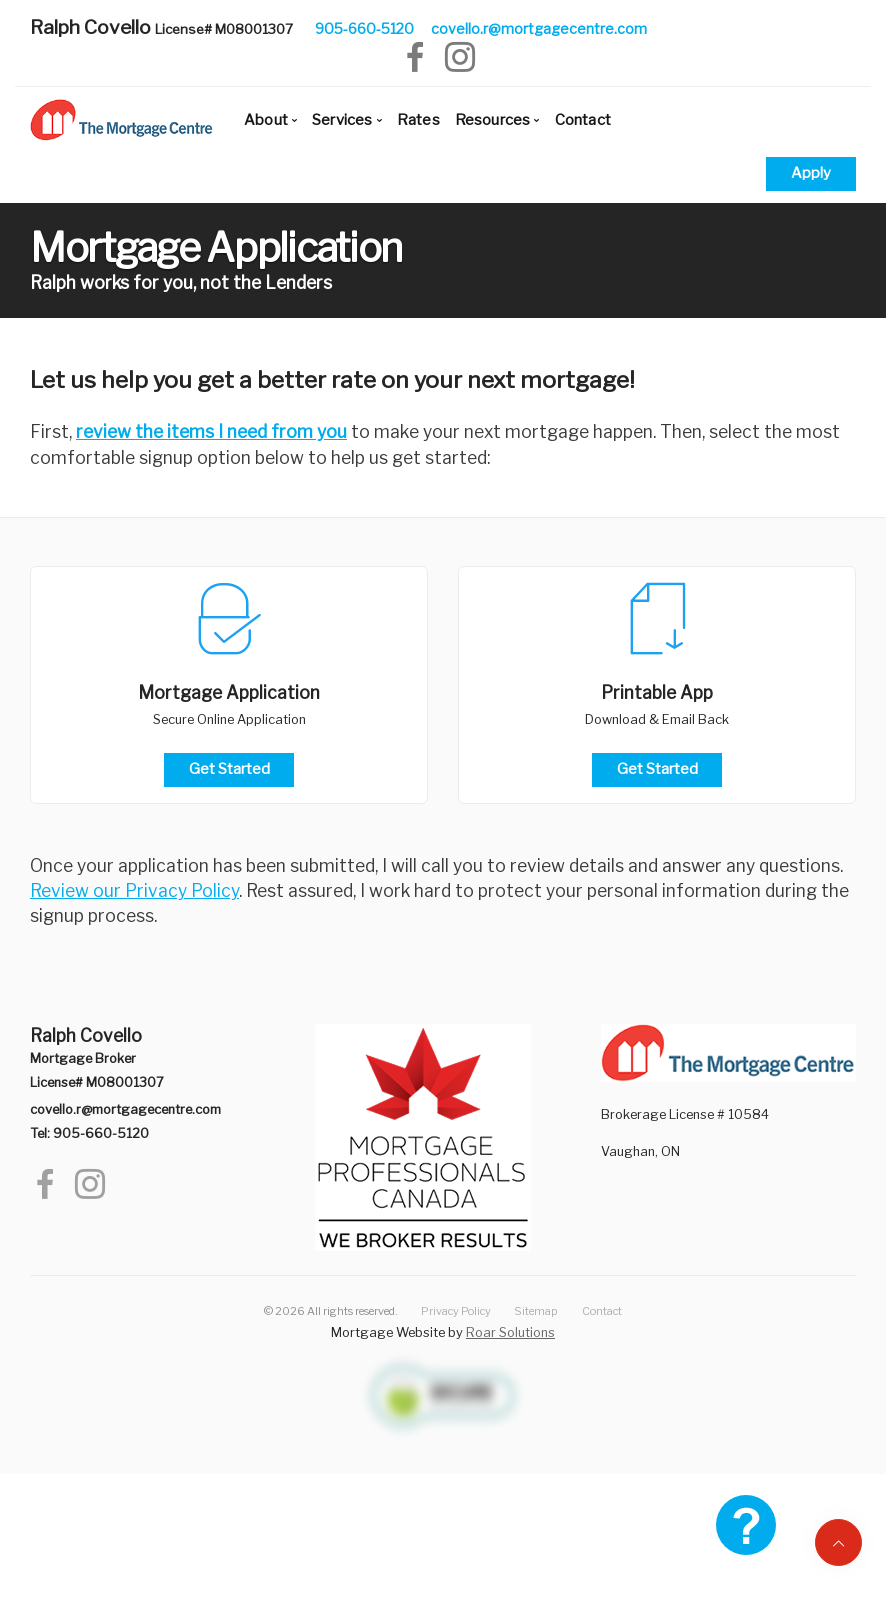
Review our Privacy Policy (134, 890)
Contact (583, 120)
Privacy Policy (456, 1311)
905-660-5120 (364, 28)
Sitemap (536, 1311)
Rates (418, 120)
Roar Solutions (510, 1332)
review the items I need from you (211, 431)
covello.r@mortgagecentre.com (539, 28)
